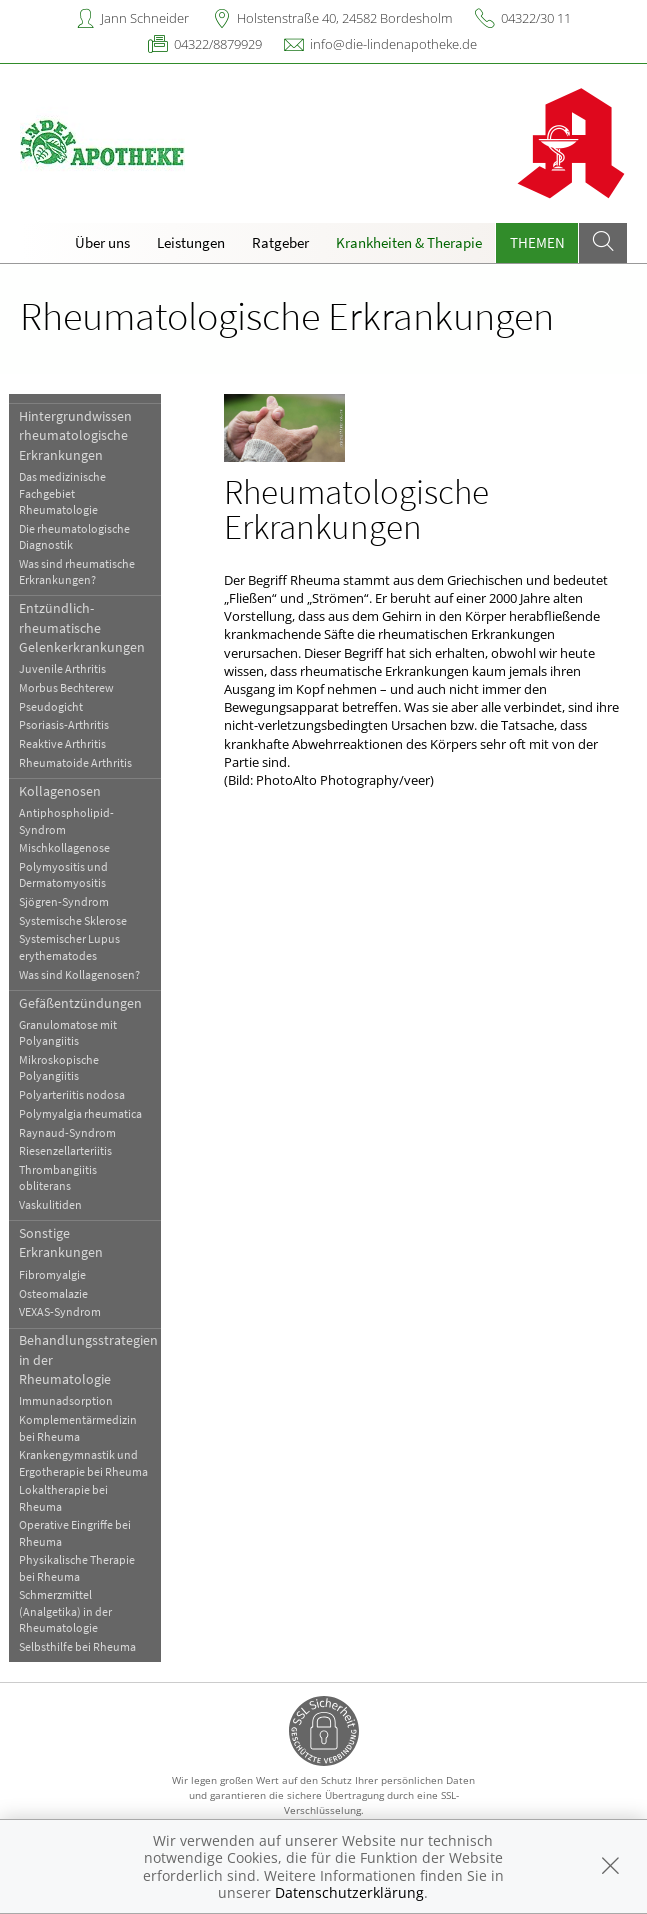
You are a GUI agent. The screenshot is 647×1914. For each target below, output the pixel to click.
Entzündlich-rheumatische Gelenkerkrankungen (86, 627)
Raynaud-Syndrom (71, 1132)
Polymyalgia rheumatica (84, 1113)
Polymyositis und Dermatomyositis (67, 874)
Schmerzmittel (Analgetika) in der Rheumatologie (69, 1611)
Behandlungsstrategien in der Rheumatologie (92, 1359)
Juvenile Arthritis (66, 668)
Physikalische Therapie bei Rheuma (81, 1567)
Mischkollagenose (68, 847)
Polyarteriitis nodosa (76, 1094)
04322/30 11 (536, 18)
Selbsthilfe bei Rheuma (81, 1646)
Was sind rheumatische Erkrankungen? (81, 571)
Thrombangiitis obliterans (62, 1177)
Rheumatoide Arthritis (79, 762)
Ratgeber (280, 242)
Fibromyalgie (56, 1274)
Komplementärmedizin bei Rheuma (82, 1427)
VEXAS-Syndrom (64, 1311)
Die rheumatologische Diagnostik (78, 536)
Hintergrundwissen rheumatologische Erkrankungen (79, 435)
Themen (537, 242)
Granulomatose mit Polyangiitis (72, 1032)
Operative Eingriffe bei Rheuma (79, 1532)
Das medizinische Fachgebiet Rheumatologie (66, 493)
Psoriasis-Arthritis (68, 724)
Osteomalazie (57, 1293)
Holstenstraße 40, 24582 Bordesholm (344, 18)
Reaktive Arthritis (66, 743)
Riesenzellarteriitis (69, 1150)
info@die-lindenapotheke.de (393, 44)
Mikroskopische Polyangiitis (63, 1067)
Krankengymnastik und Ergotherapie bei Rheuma (87, 1462)
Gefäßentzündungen (84, 1003)
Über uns (102, 242)
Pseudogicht (55, 706)
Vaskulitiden (54, 1204)
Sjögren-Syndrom (68, 901)
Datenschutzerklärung (349, 1892)
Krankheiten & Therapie (409, 242)
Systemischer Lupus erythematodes (73, 946)
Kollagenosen (64, 791)
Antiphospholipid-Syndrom (70, 820)
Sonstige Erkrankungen (65, 1242)
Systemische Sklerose (77, 920)
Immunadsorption (70, 1400)
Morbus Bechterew (70, 687)
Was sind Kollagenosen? (83, 974)
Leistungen (191, 242)
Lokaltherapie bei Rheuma (67, 1497)
